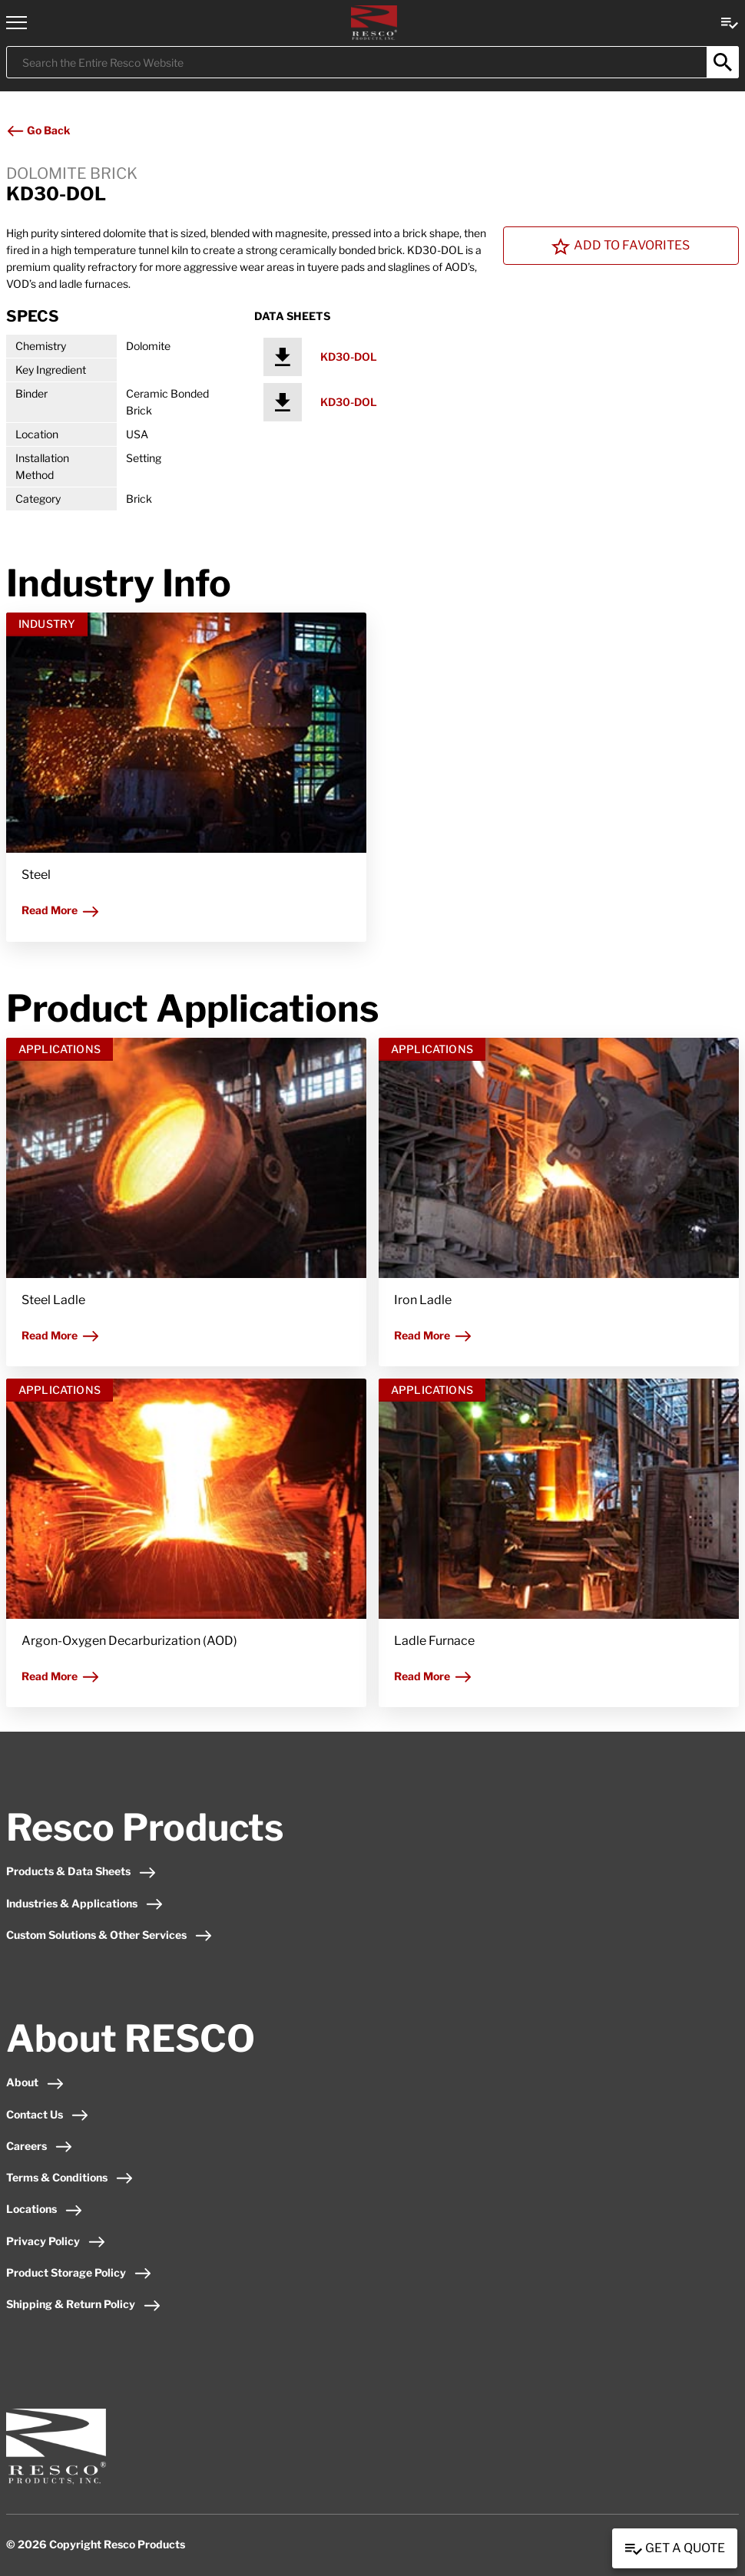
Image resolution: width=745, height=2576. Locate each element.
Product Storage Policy (79, 2272)
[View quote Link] (729, 21)
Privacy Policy (56, 2240)
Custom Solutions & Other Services (109, 1934)
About (35, 2082)
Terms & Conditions (70, 2177)
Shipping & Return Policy (83, 2303)
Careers (39, 2145)
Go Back (38, 130)
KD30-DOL (348, 356)
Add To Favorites (620, 246)
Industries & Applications (85, 1903)
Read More (61, 909)
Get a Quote (674, 2549)
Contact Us (47, 2114)
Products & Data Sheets (81, 1871)
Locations (44, 2208)
